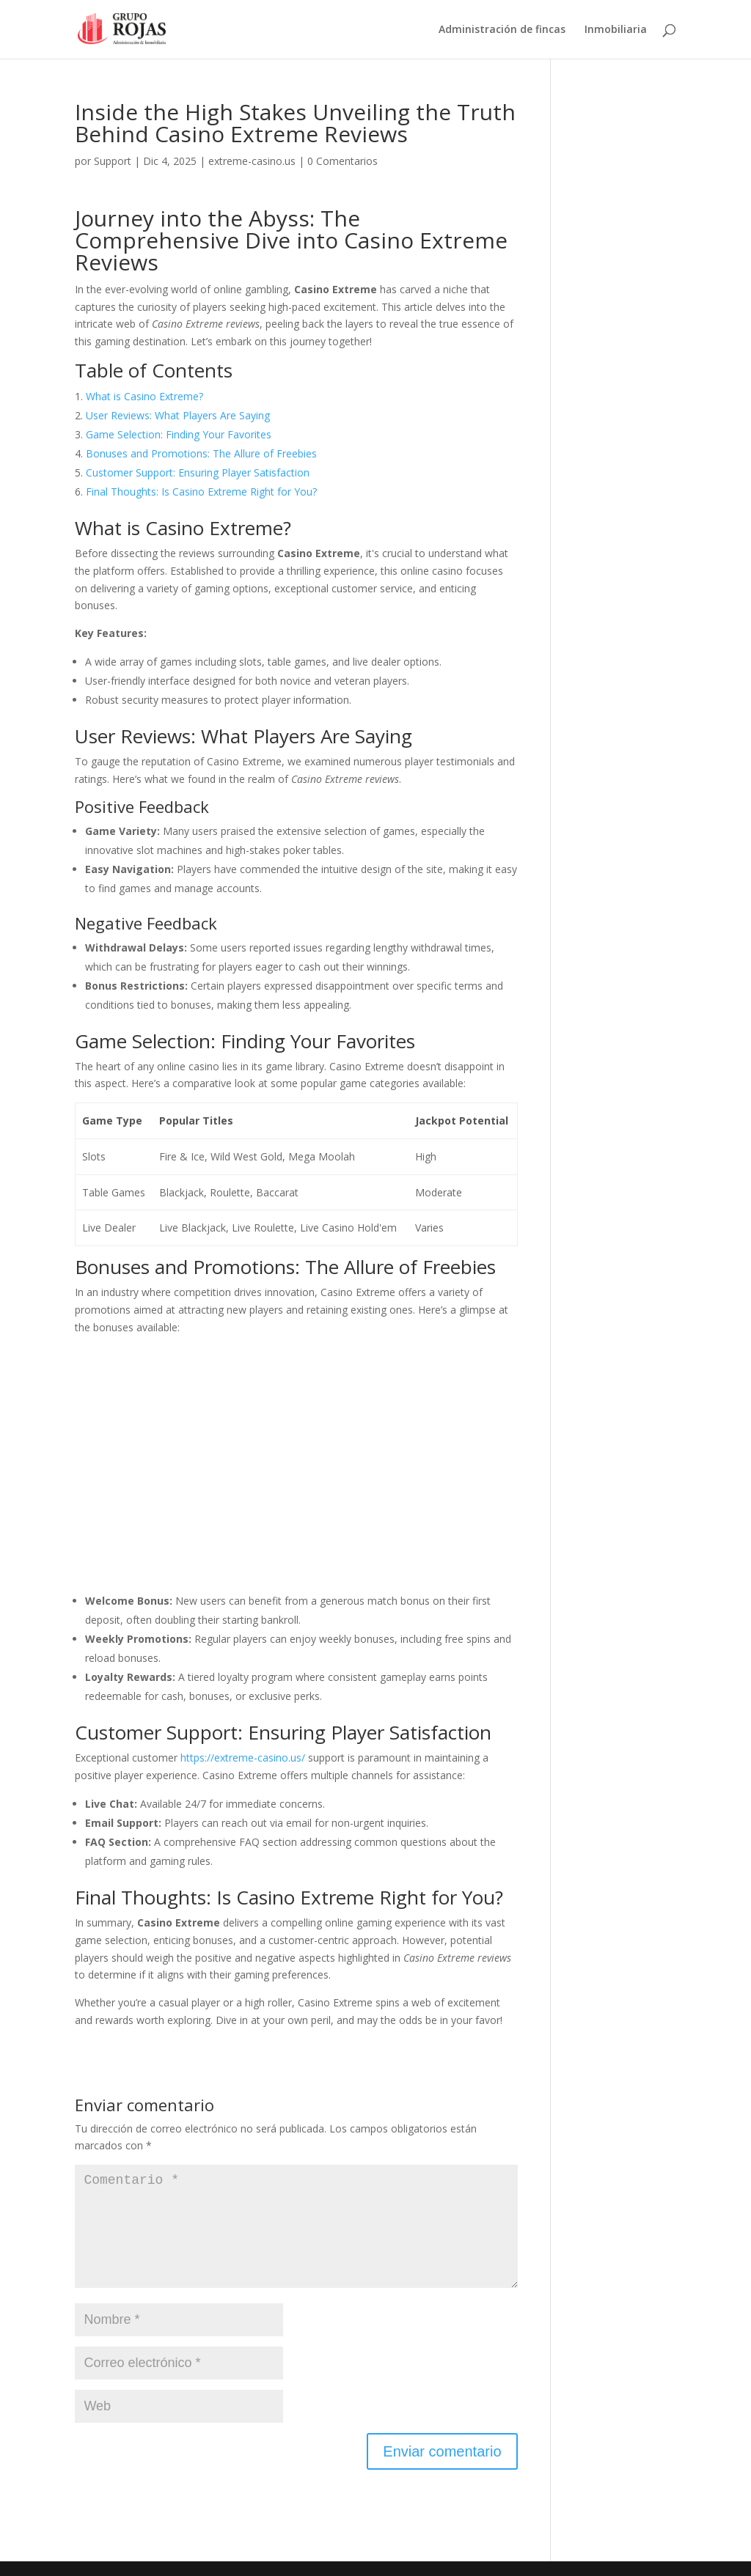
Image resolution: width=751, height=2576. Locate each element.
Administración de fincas (502, 30)
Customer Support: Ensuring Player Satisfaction (197, 472)
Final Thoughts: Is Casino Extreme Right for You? (201, 491)
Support (112, 161)
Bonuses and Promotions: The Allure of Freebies (201, 453)
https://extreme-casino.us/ (242, 1757)
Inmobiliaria (616, 30)
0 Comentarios (342, 161)
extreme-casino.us (252, 161)
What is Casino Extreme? (144, 396)
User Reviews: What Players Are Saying (178, 415)
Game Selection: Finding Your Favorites (178, 434)
